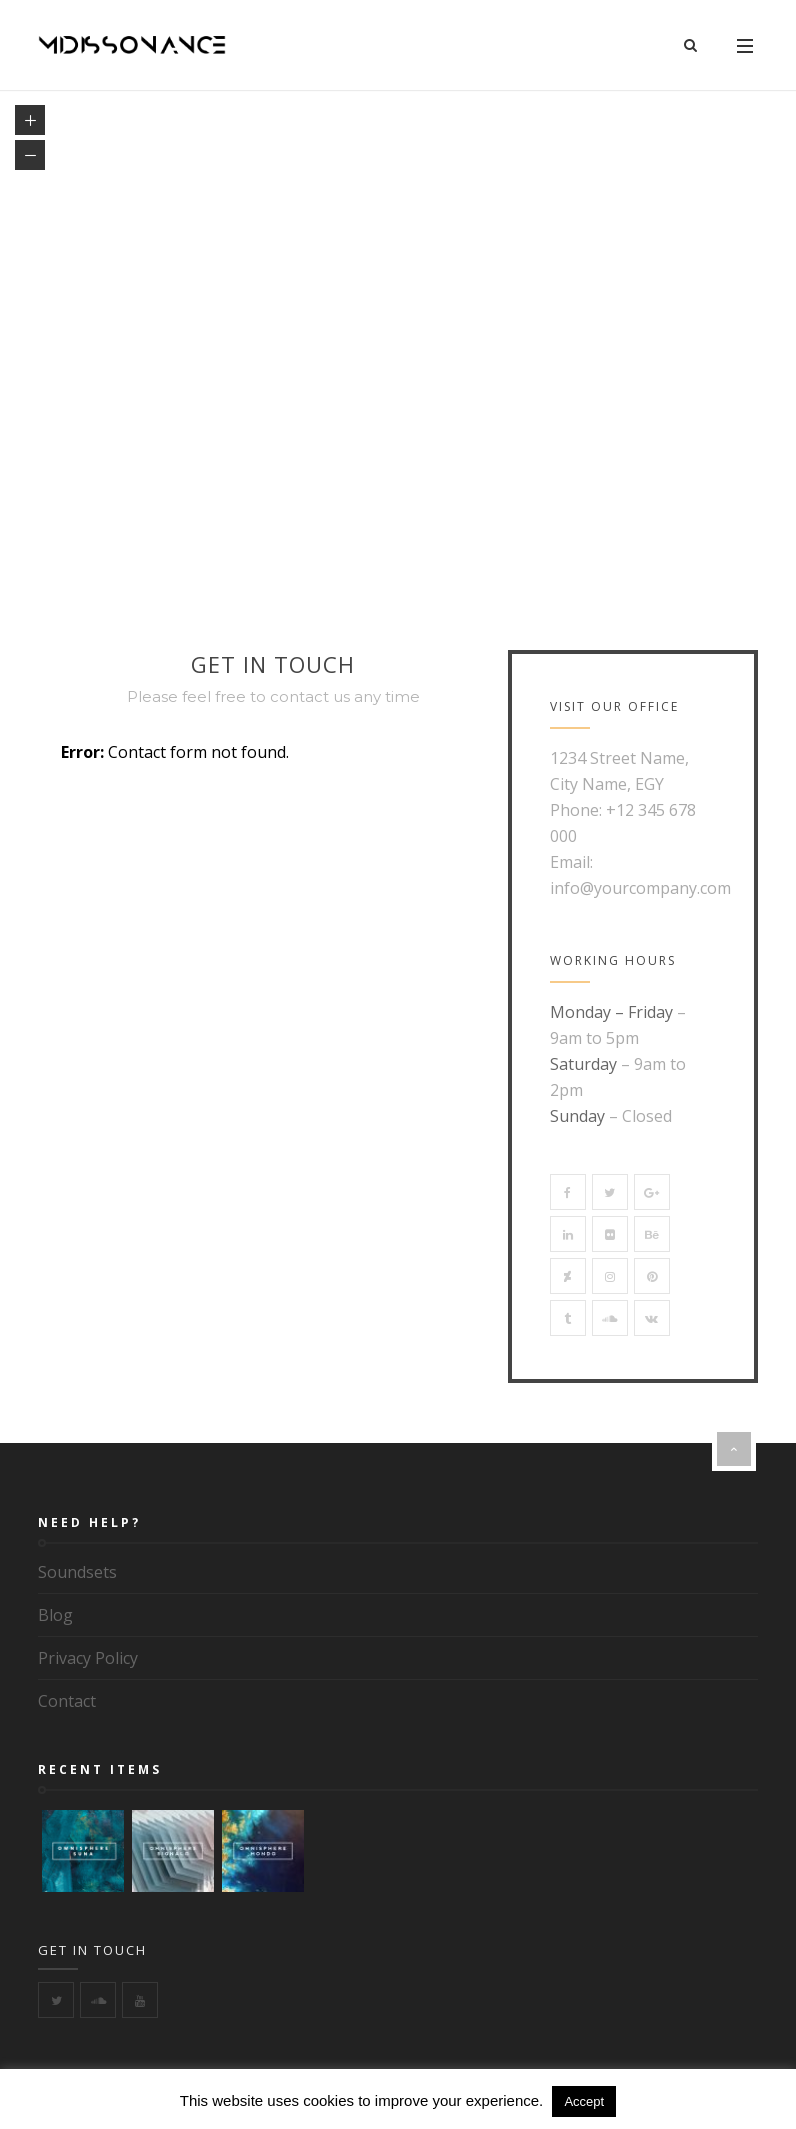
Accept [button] (584, 2101)
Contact (67, 1701)
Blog (55, 1615)
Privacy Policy (88, 1658)
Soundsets (77, 1572)
